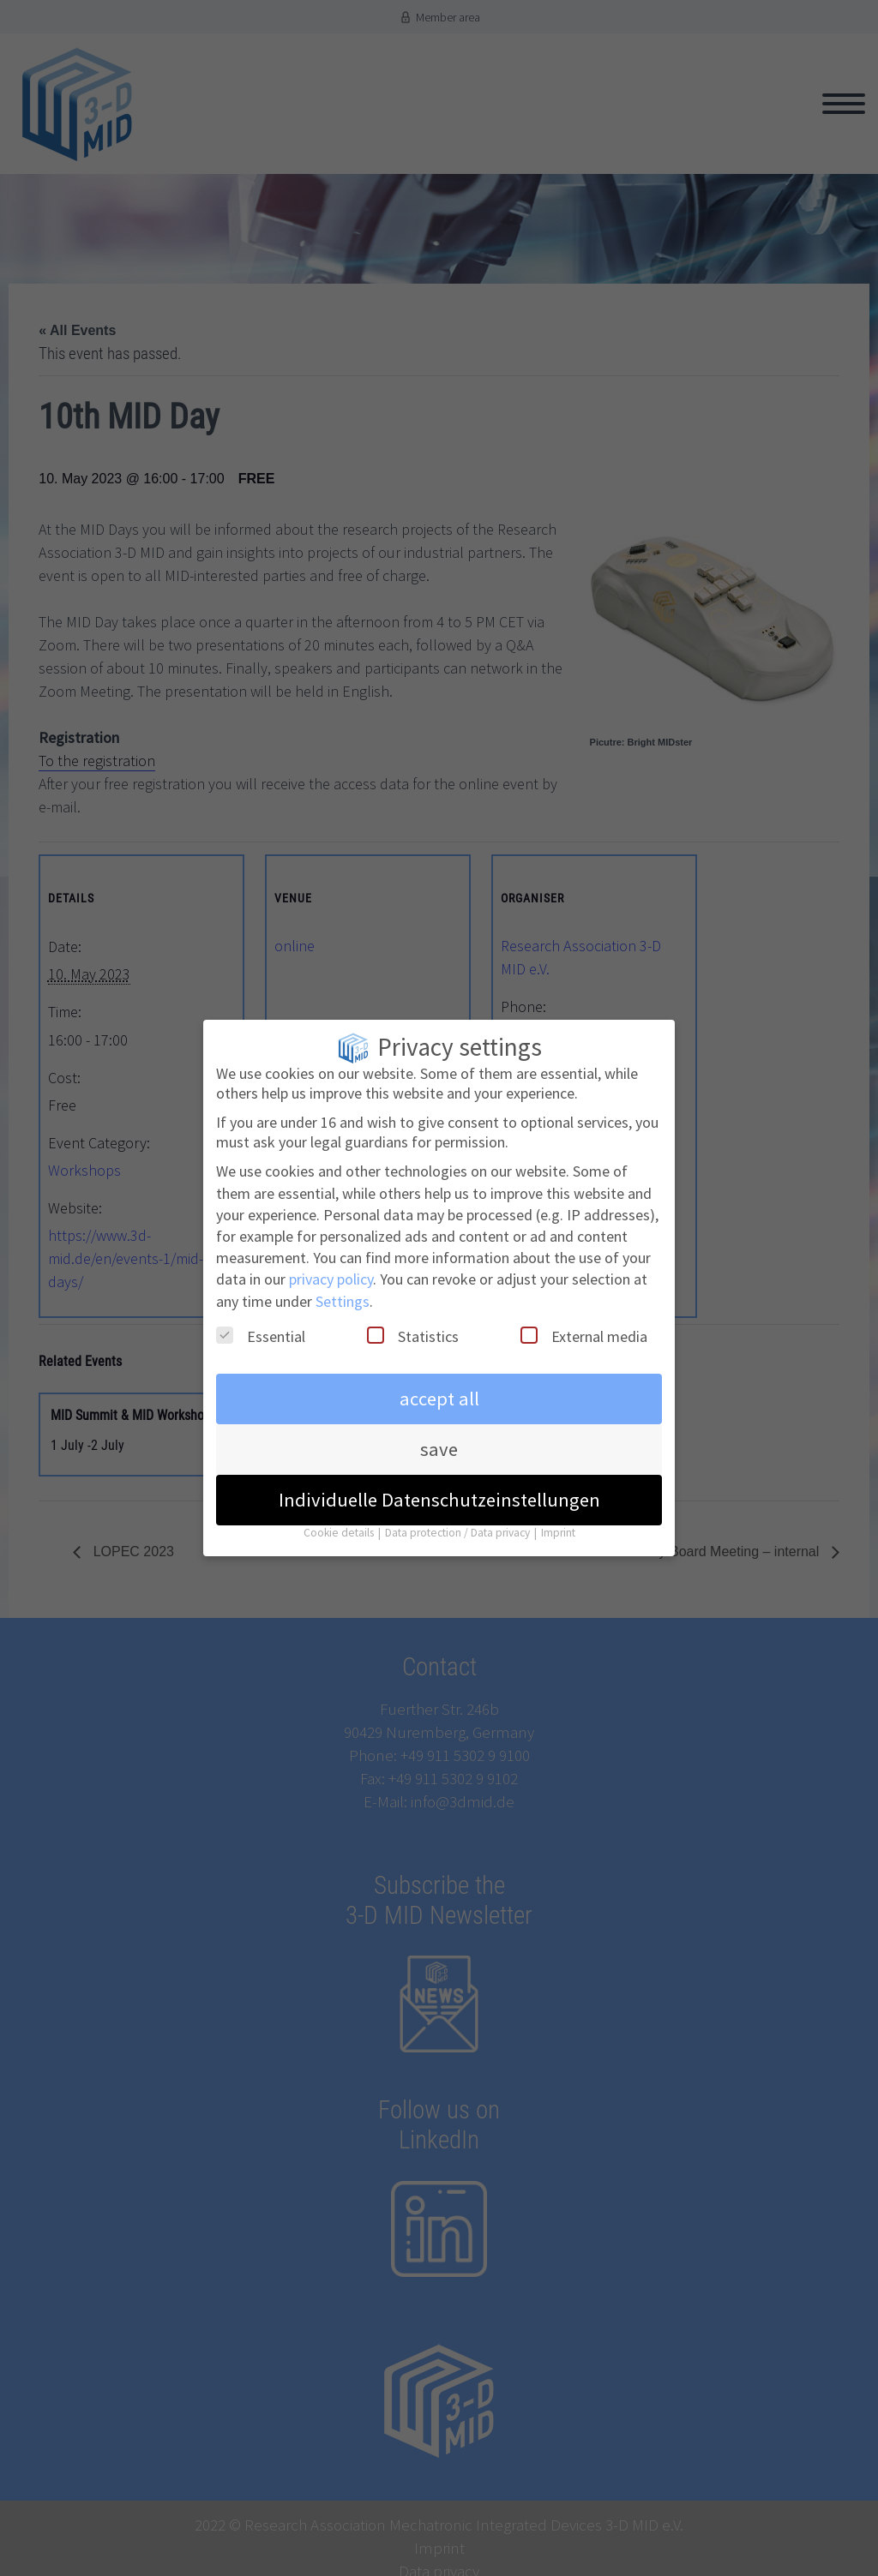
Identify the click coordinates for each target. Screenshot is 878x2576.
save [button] (439, 1441)
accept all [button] (439, 1390)
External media (583, 1327)
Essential (260, 1327)
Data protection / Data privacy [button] (458, 1524)
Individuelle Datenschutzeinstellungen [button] (439, 1491)
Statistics (413, 1327)
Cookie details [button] (340, 1524)
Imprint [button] (558, 1524)
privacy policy (331, 1270)
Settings (343, 1292)
